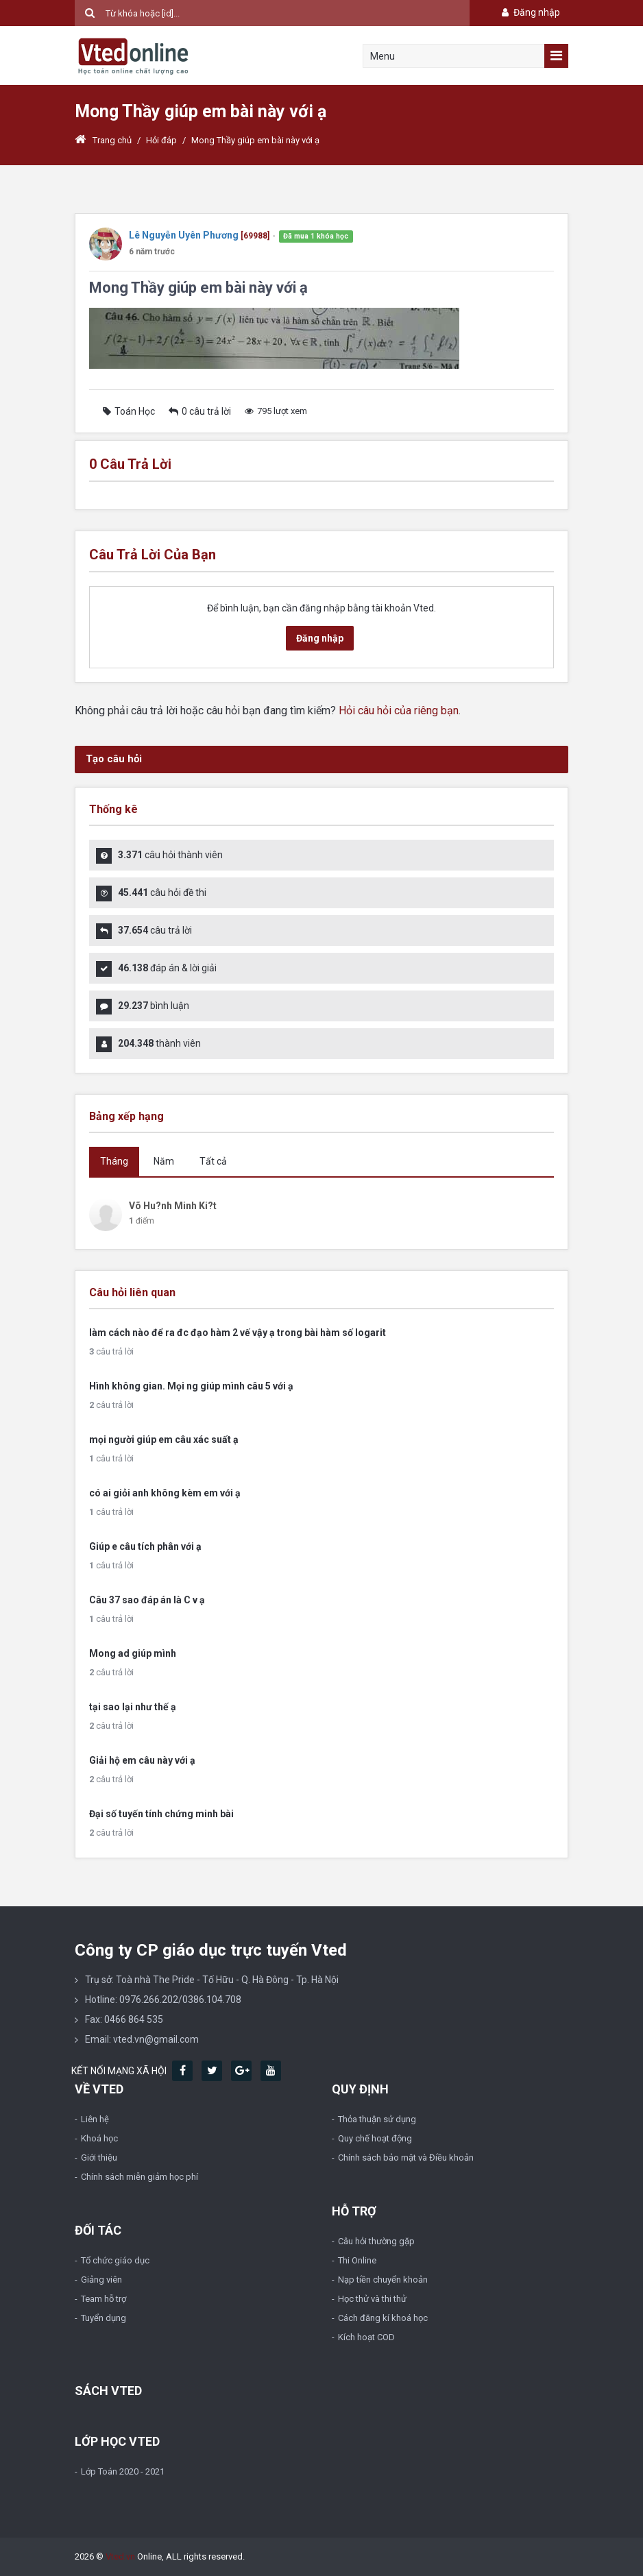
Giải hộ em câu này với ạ (142, 1760)
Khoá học (99, 2138)
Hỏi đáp (161, 140)
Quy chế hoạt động (375, 2138)
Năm (164, 1161)
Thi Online (357, 2260)
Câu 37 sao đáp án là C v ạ (147, 1599)
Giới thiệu (99, 2157)
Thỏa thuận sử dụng (377, 2119)
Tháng (114, 1161)
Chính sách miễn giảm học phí (139, 2177)
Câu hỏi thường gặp (376, 2241)
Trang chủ (103, 140)
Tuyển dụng (103, 2318)
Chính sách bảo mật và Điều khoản (406, 2157)
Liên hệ (95, 2119)
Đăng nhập (529, 12)
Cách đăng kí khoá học (383, 2318)
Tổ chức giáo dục (115, 2260)
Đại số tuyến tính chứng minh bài (161, 1813)
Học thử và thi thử (372, 2299)
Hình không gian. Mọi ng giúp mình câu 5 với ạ (191, 1386)
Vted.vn (120, 2556)
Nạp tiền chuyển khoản (383, 2279)
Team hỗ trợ (103, 2299)
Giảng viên (101, 2279)
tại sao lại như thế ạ (132, 1706)
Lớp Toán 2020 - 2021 (123, 2471)
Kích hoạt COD (366, 2337)
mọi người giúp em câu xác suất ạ (164, 1439)
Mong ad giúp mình (132, 1653)
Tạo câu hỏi (114, 759)
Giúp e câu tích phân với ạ (145, 1546)
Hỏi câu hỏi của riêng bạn (399, 710)
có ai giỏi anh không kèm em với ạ (165, 1492)
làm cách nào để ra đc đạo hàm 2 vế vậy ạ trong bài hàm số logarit (237, 1332)
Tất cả (213, 1161)
